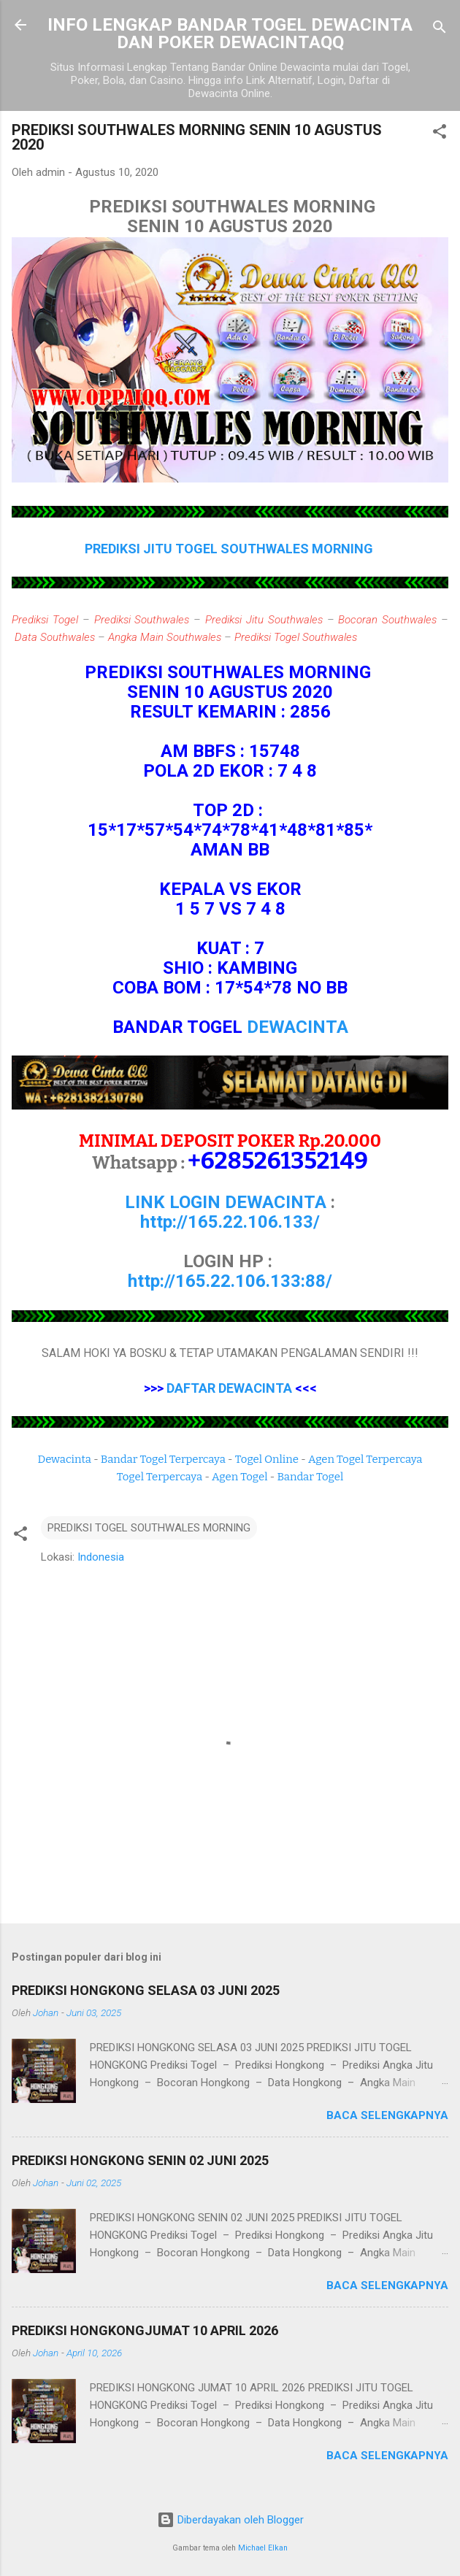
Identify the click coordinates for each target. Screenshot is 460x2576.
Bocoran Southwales (387, 619)
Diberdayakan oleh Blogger (230, 2519)
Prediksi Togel (45, 619)
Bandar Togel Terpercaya (163, 1459)
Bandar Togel (310, 1476)
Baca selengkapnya (387, 2115)
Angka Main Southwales (164, 637)
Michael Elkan (263, 2548)
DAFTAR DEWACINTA (229, 1388)
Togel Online (267, 1459)
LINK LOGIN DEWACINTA (225, 1202)
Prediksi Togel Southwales (295, 637)
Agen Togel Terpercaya (365, 1459)
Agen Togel (239, 1476)
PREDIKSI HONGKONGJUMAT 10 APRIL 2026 (145, 2330)
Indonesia (100, 1557)
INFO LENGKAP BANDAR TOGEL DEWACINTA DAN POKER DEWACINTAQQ (230, 34)
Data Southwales (55, 637)
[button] (439, 134)
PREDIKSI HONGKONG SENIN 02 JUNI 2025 (140, 2160)
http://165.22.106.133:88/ (230, 1281)
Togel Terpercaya (159, 1476)
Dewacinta (64, 1459)
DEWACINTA (297, 1027)
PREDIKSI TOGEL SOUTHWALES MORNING (148, 1527)
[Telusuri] (439, 29)
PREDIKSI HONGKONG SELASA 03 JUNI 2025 (146, 1990)
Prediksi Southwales (142, 619)
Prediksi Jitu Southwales (264, 619)
